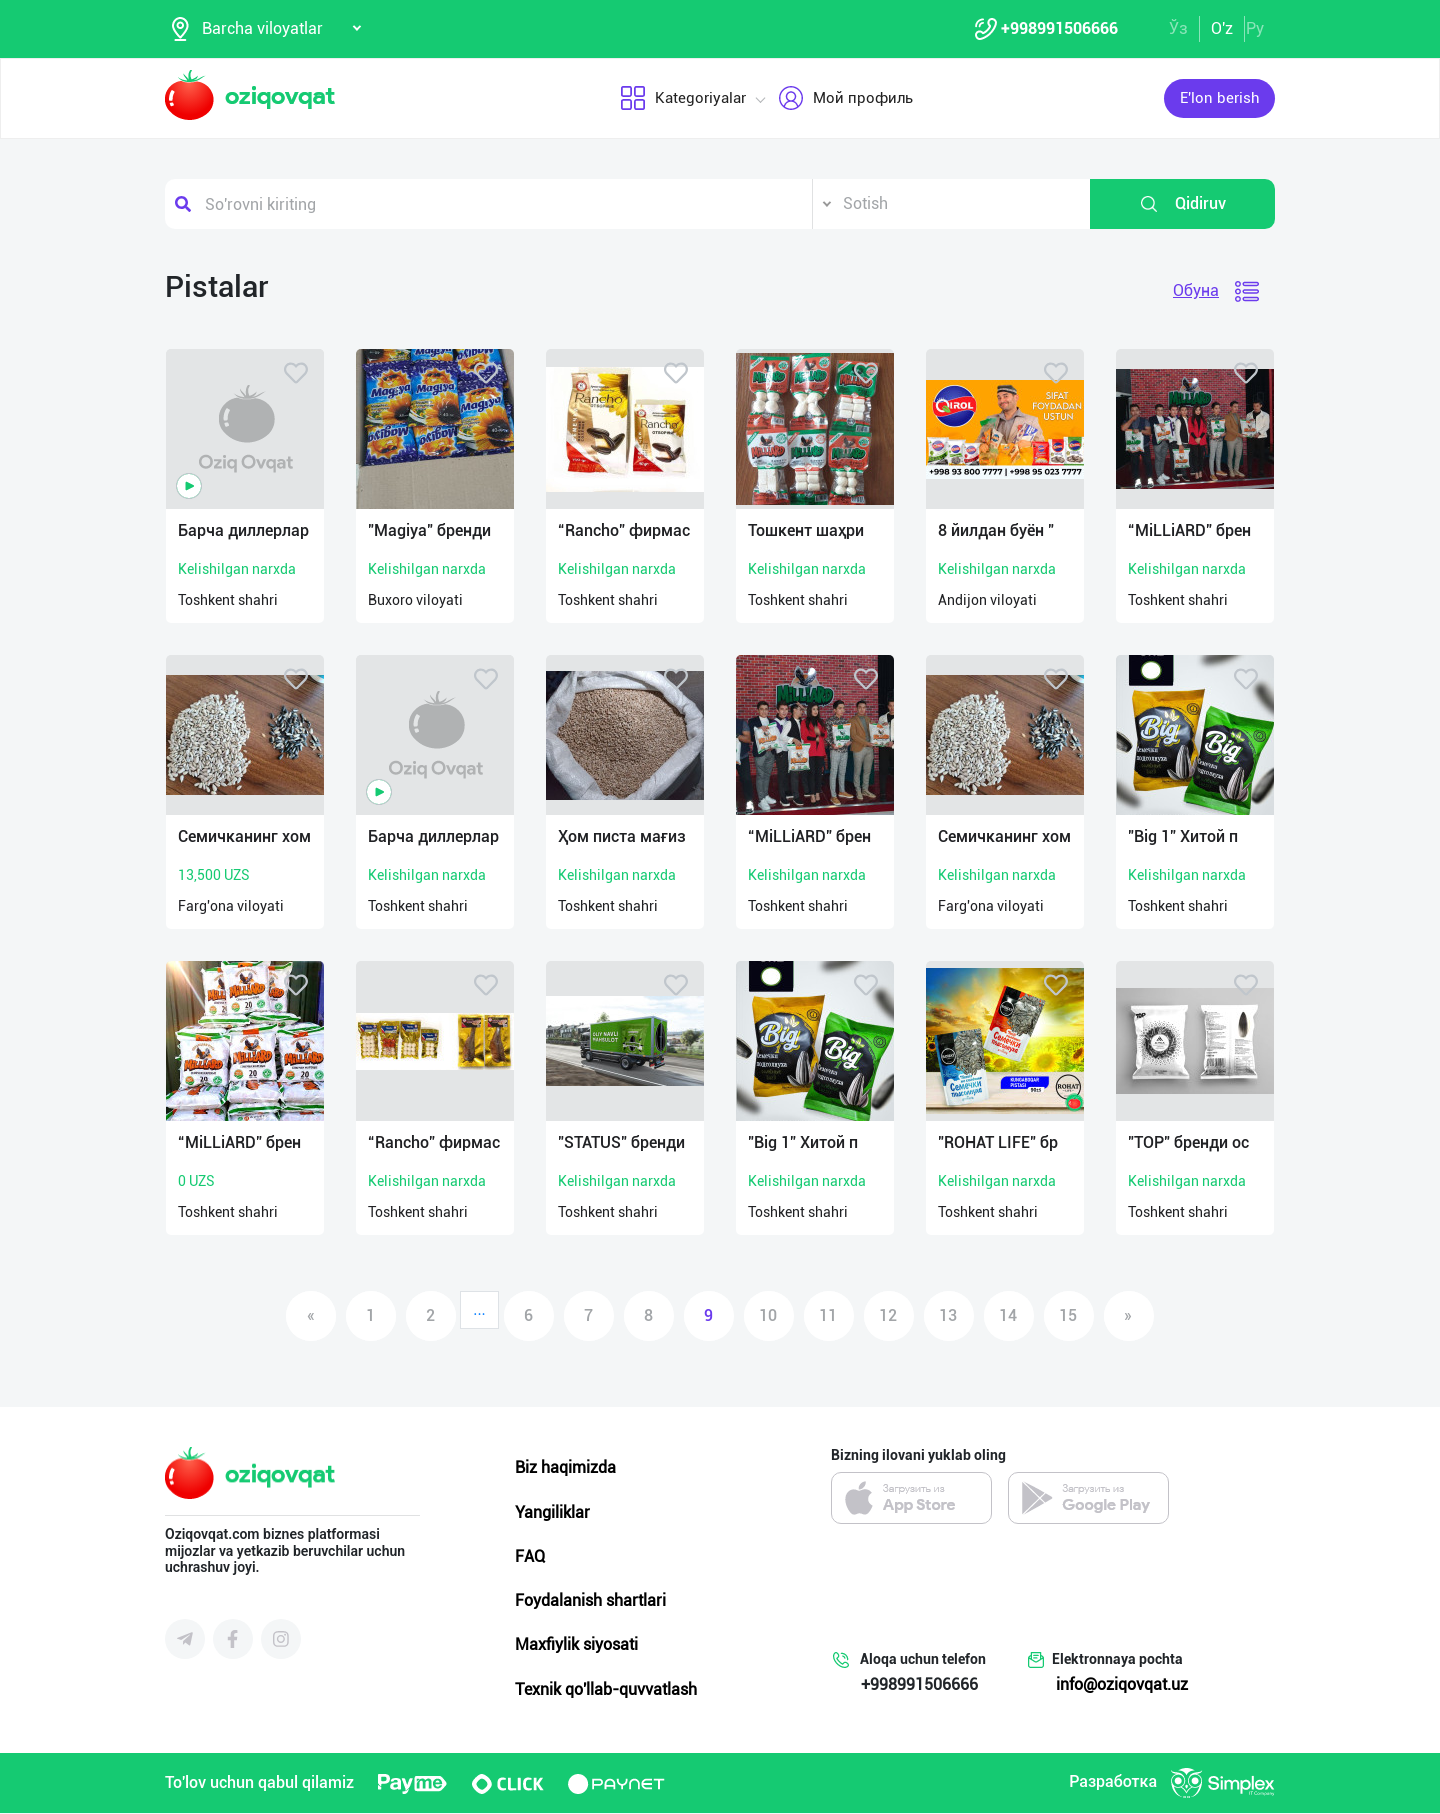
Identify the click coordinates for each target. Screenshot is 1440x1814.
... (479, 1310)
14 (1008, 1316)
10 (768, 1316)
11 (828, 1316)
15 (1068, 1316)
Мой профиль (845, 99)
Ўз (1178, 28)
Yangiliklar (552, 1512)
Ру (1255, 28)
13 (948, 1316)
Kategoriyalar (683, 99)
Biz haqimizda (565, 1468)
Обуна (1196, 291)
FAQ (530, 1557)
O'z (1222, 28)
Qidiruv (1182, 205)
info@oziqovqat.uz (1122, 1685)
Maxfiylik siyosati (576, 1645)
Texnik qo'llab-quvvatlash (606, 1689)
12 (888, 1316)
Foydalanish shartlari (590, 1601)
